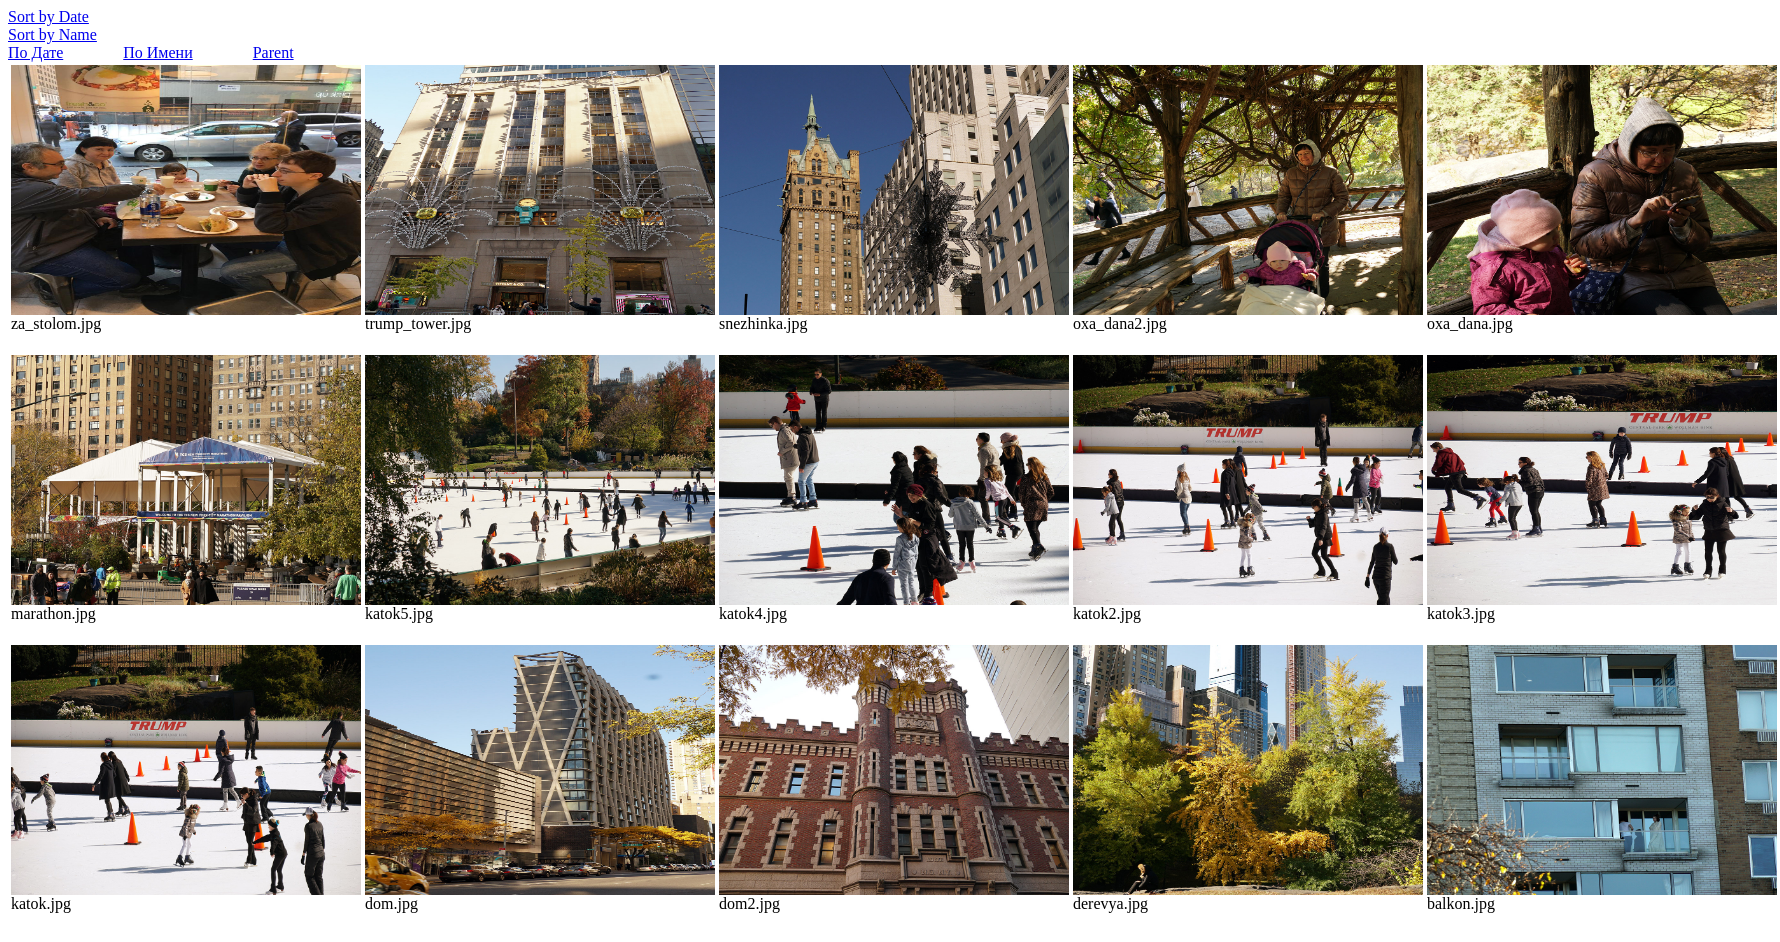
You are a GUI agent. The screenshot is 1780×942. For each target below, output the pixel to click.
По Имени (157, 52)
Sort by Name (52, 34)
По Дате (35, 52)
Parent (273, 52)
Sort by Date (48, 16)
